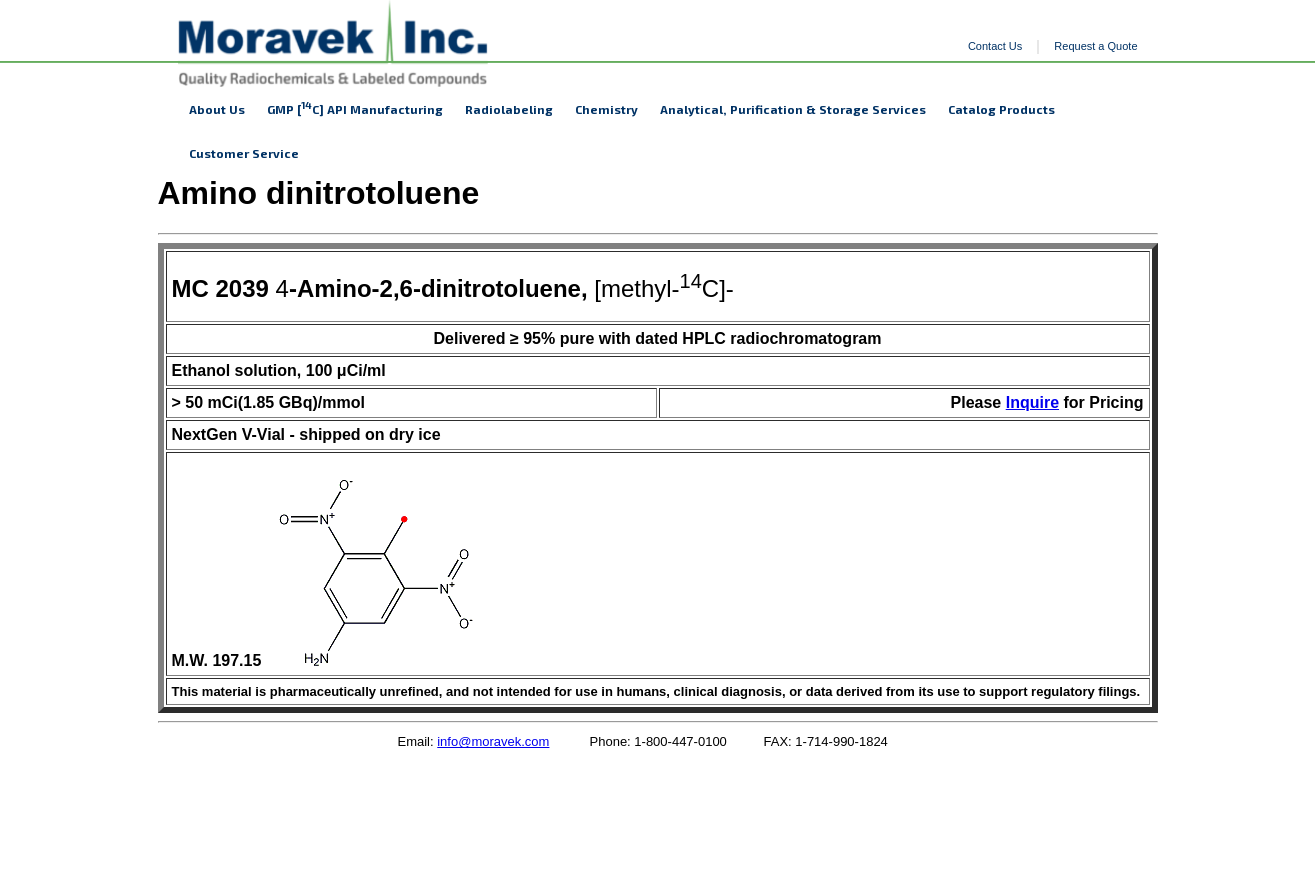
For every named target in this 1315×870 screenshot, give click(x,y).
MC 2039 (220, 288)
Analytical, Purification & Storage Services (793, 109)
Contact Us (995, 46)
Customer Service (244, 153)
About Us (217, 109)
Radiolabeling (509, 109)
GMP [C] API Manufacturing (355, 107)
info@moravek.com (493, 741)
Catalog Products (1001, 109)
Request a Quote (1095, 46)
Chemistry (606, 109)
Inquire (1032, 402)
